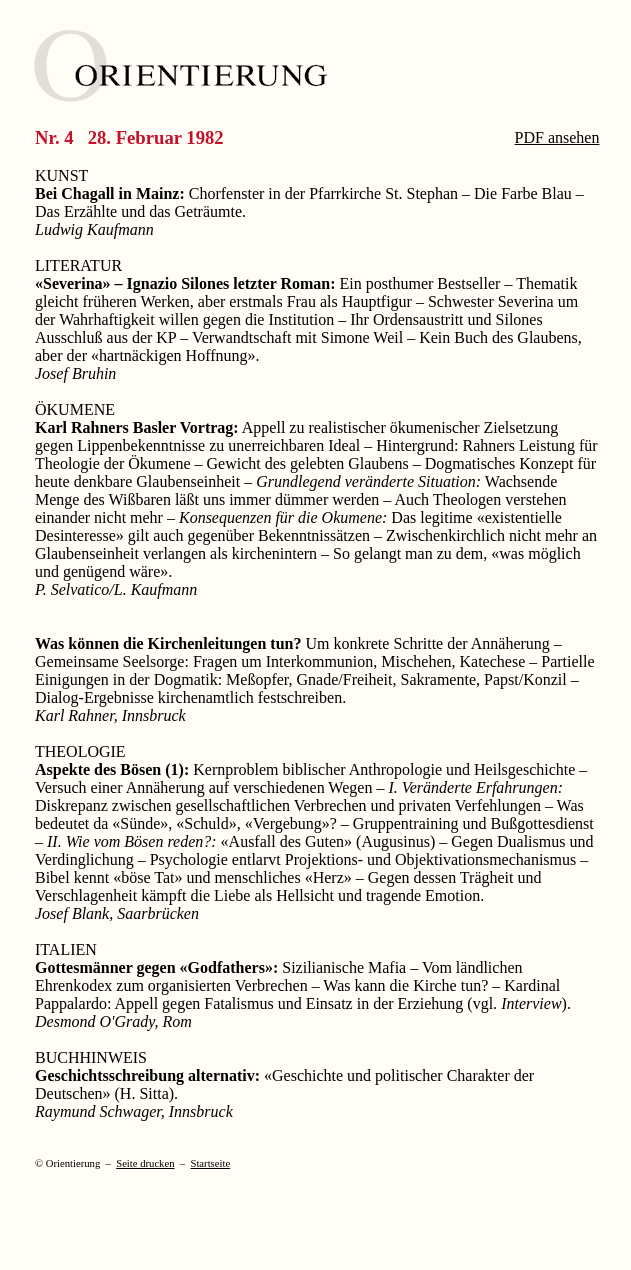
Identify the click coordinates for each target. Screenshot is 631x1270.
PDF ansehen (557, 137)
